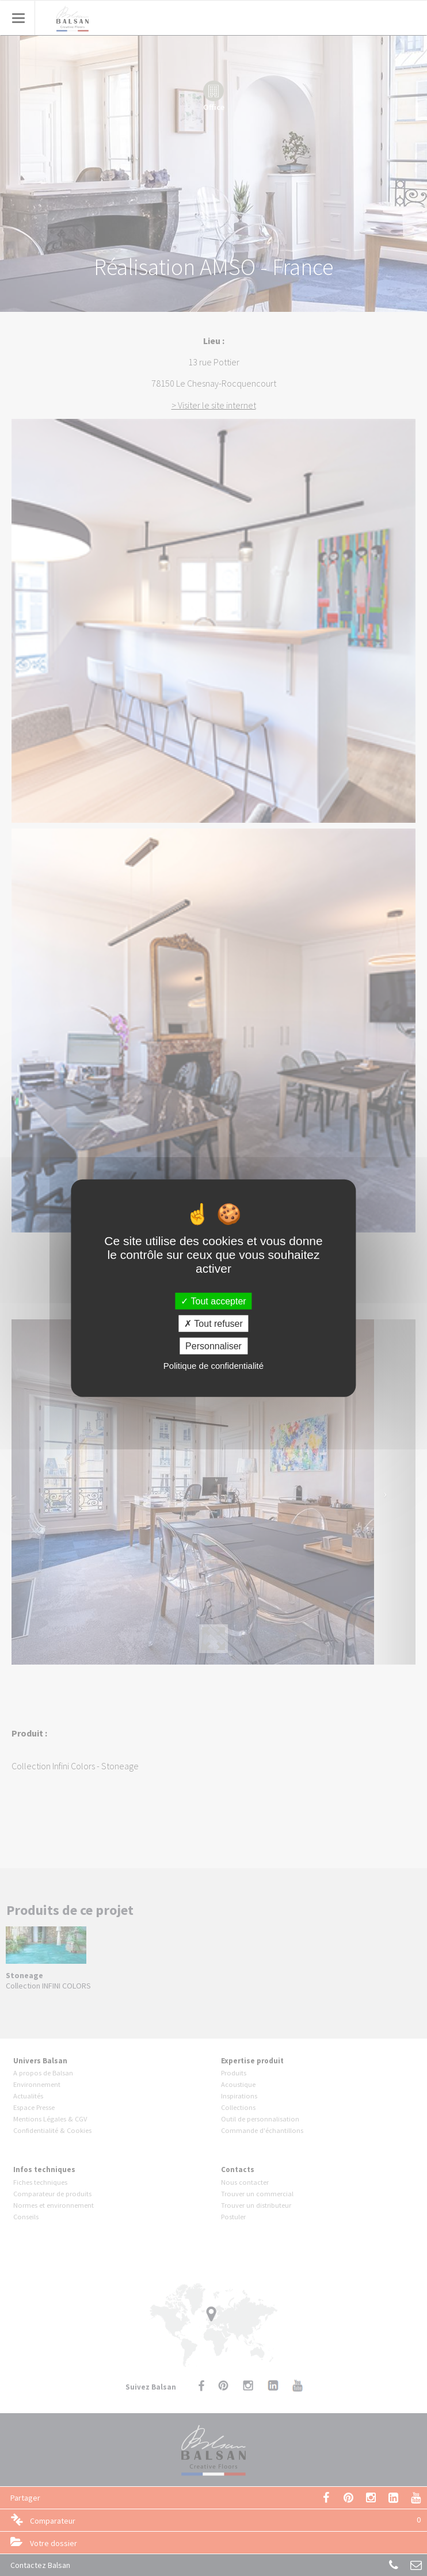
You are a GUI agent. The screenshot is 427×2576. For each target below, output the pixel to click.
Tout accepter (213, 1301)
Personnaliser (213, 1346)
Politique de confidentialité (213, 1366)
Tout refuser (213, 1323)
